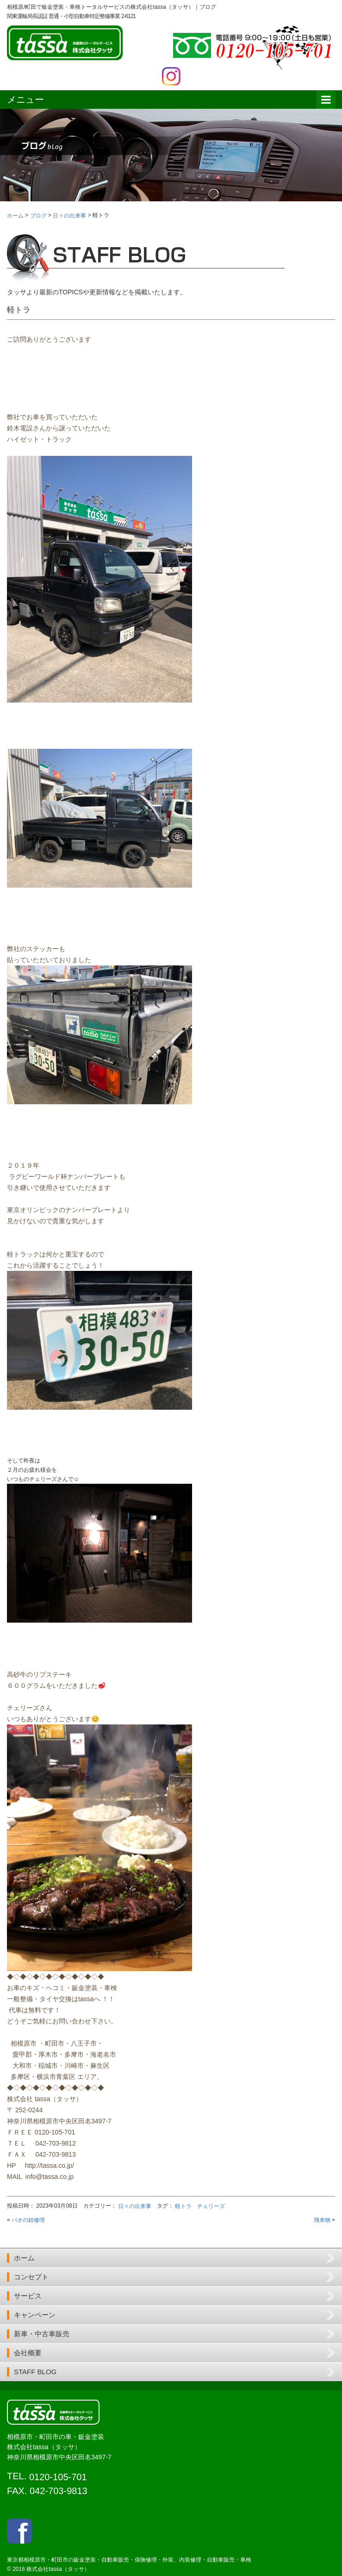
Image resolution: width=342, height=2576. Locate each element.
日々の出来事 (134, 2206)
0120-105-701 (58, 2477)
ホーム (24, 2258)
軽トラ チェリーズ (200, 2206)
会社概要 (28, 2353)
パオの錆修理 (28, 2220)
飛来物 (322, 2220)
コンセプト (31, 2277)
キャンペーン (35, 2315)
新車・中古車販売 (41, 2334)
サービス (28, 2296)
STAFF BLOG (35, 2372)
